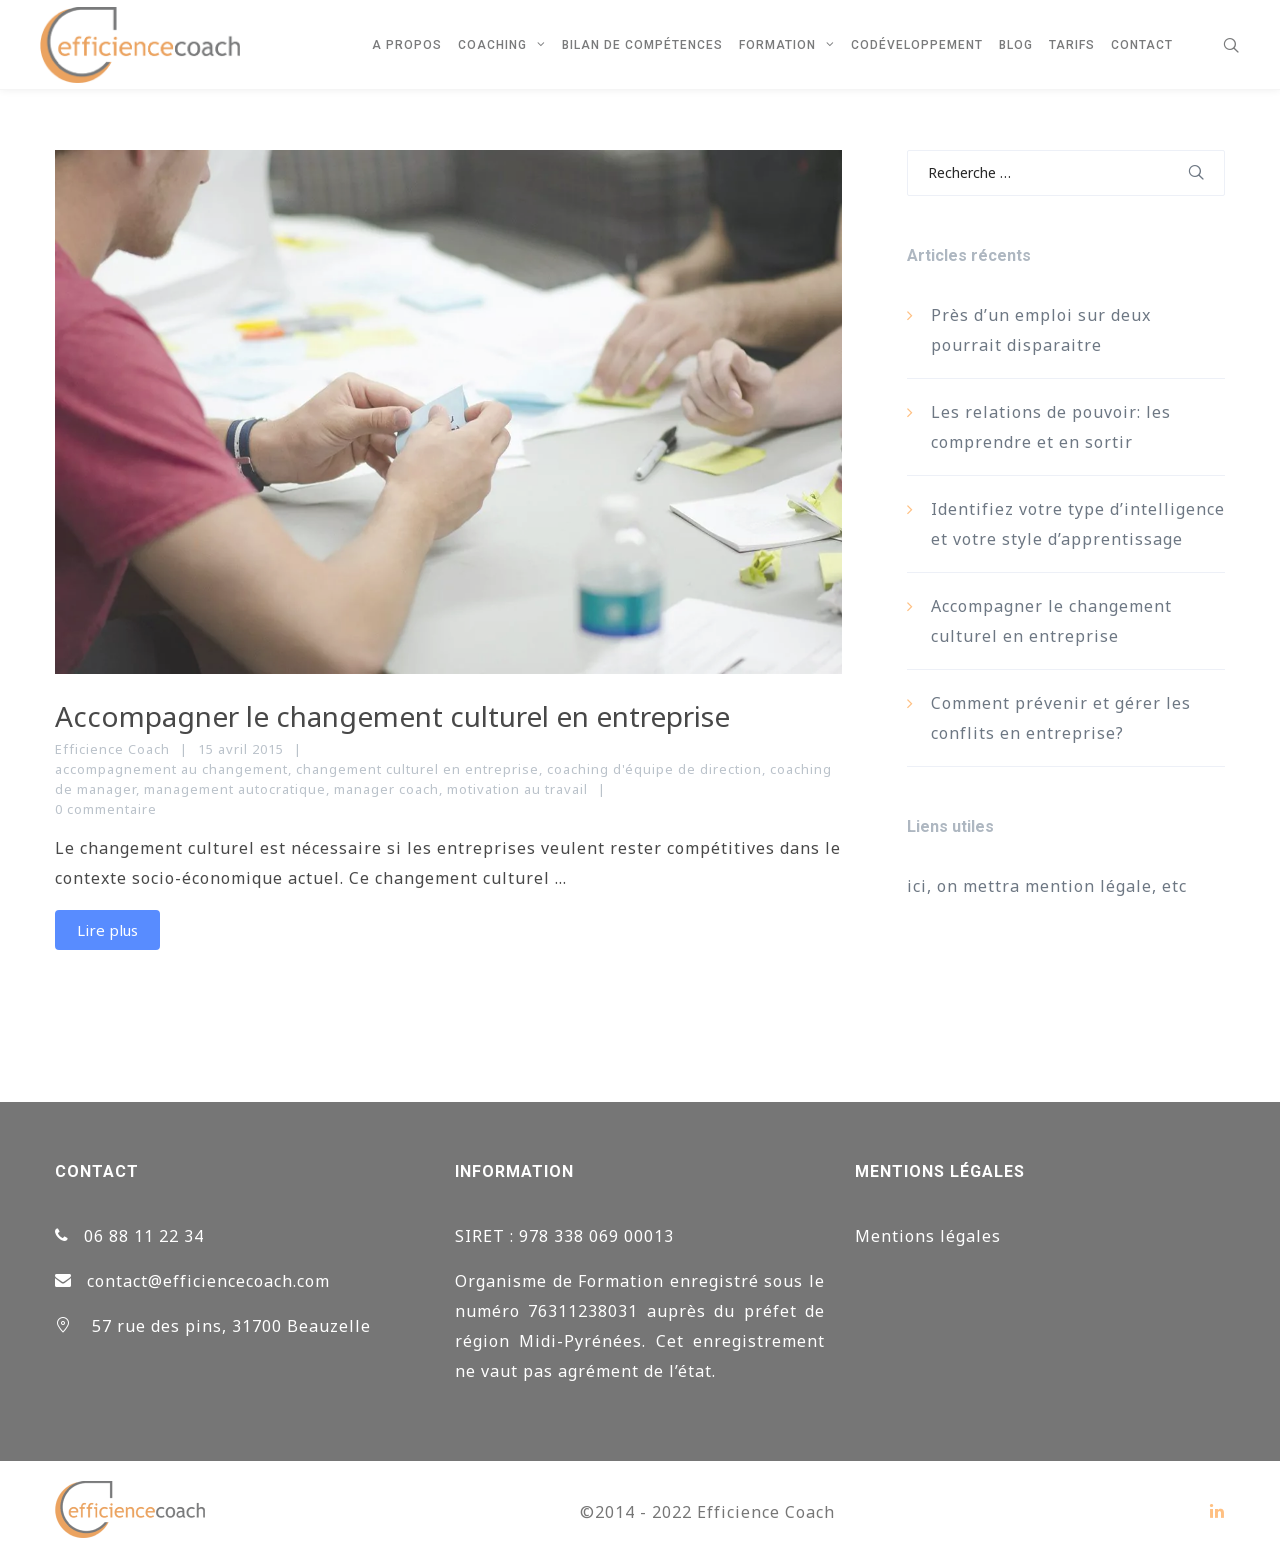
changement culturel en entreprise (417, 769)
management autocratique (235, 789)
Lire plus (107, 930)
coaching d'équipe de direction (654, 769)
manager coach (386, 789)
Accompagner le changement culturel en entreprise (392, 716)
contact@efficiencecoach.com (208, 1281)
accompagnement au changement (171, 769)
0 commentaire (106, 809)
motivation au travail (517, 789)
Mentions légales (928, 1236)
